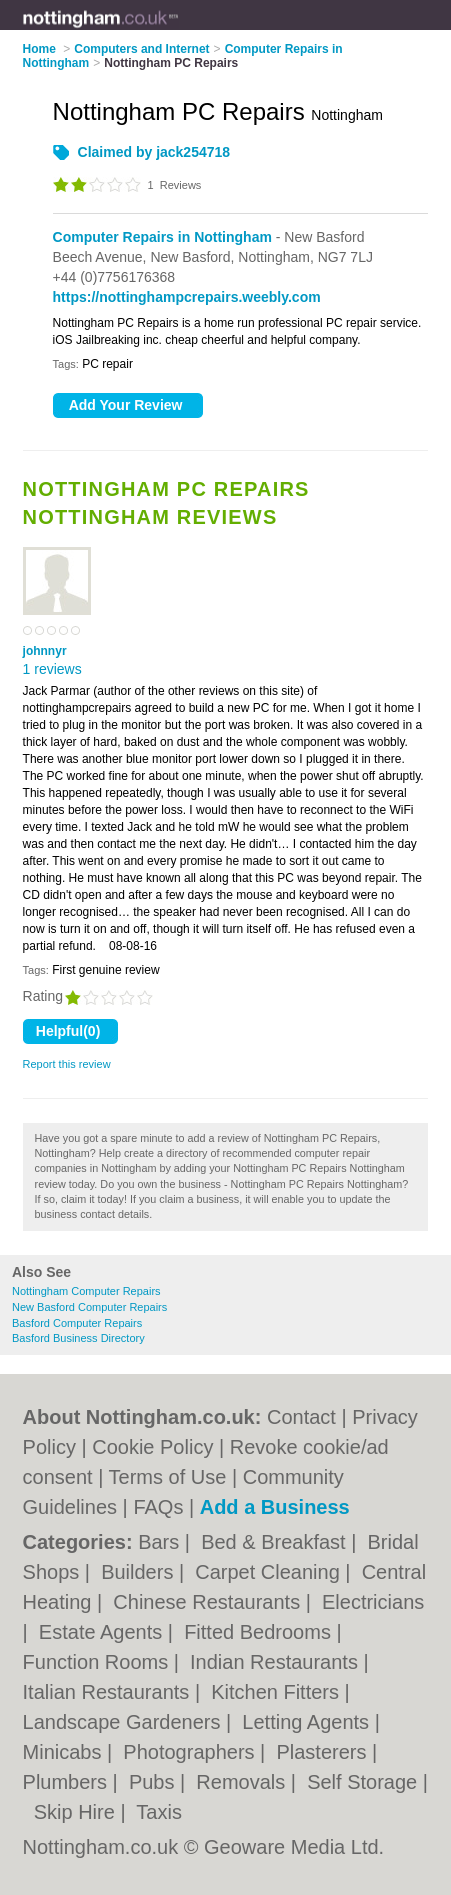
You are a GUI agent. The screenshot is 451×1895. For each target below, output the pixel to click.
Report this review (67, 1064)
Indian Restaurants (276, 1662)
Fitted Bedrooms (260, 1632)
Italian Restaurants (109, 1692)
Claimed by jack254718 (154, 152)
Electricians (373, 1602)
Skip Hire (77, 1812)
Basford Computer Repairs (77, 1323)
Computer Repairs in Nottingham (162, 237)
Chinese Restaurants (209, 1602)
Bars (161, 1542)
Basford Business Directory (78, 1338)
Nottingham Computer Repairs (86, 1291)
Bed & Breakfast (276, 1542)
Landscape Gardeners (124, 1722)
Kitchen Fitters (277, 1692)
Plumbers (68, 1782)
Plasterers (324, 1752)
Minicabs (65, 1752)
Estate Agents (103, 1632)
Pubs (154, 1782)
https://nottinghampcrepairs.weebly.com (187, 297)
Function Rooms (98, 1662)
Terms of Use (168, 1477)
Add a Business (275, 1507)
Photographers (191, 1752)
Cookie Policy (152, 1447)
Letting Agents (308, 1722)
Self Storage (365, 1782)
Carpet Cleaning (270, 1572)
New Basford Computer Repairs (89, 1307)
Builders (140, 1572)
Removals (243, 1782)
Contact (301, 1417)
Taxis (159, 1812)
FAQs (158, 1507)
